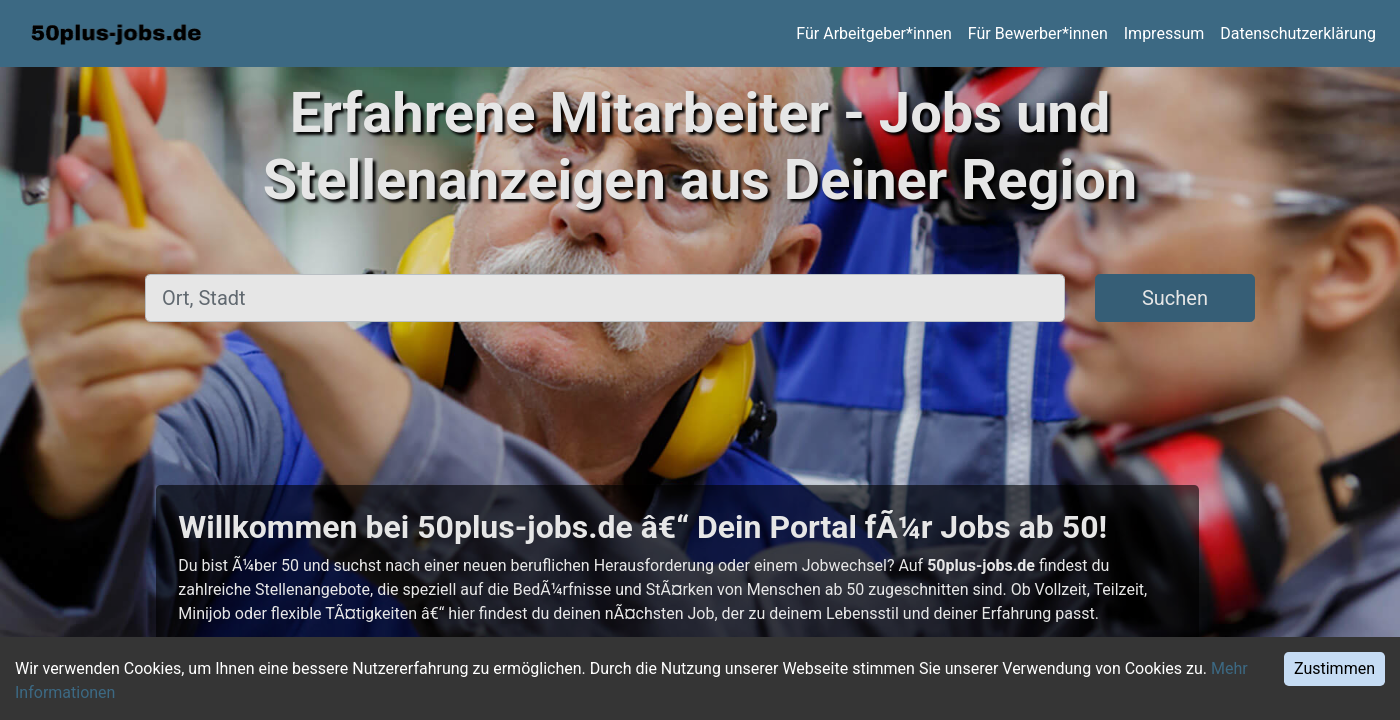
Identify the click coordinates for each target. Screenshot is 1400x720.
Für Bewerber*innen (1038, 33)
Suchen (1175, 298)
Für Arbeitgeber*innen (873, 33)
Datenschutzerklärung (1298, 33)
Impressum (1164, 33)
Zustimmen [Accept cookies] (1334, 668)
